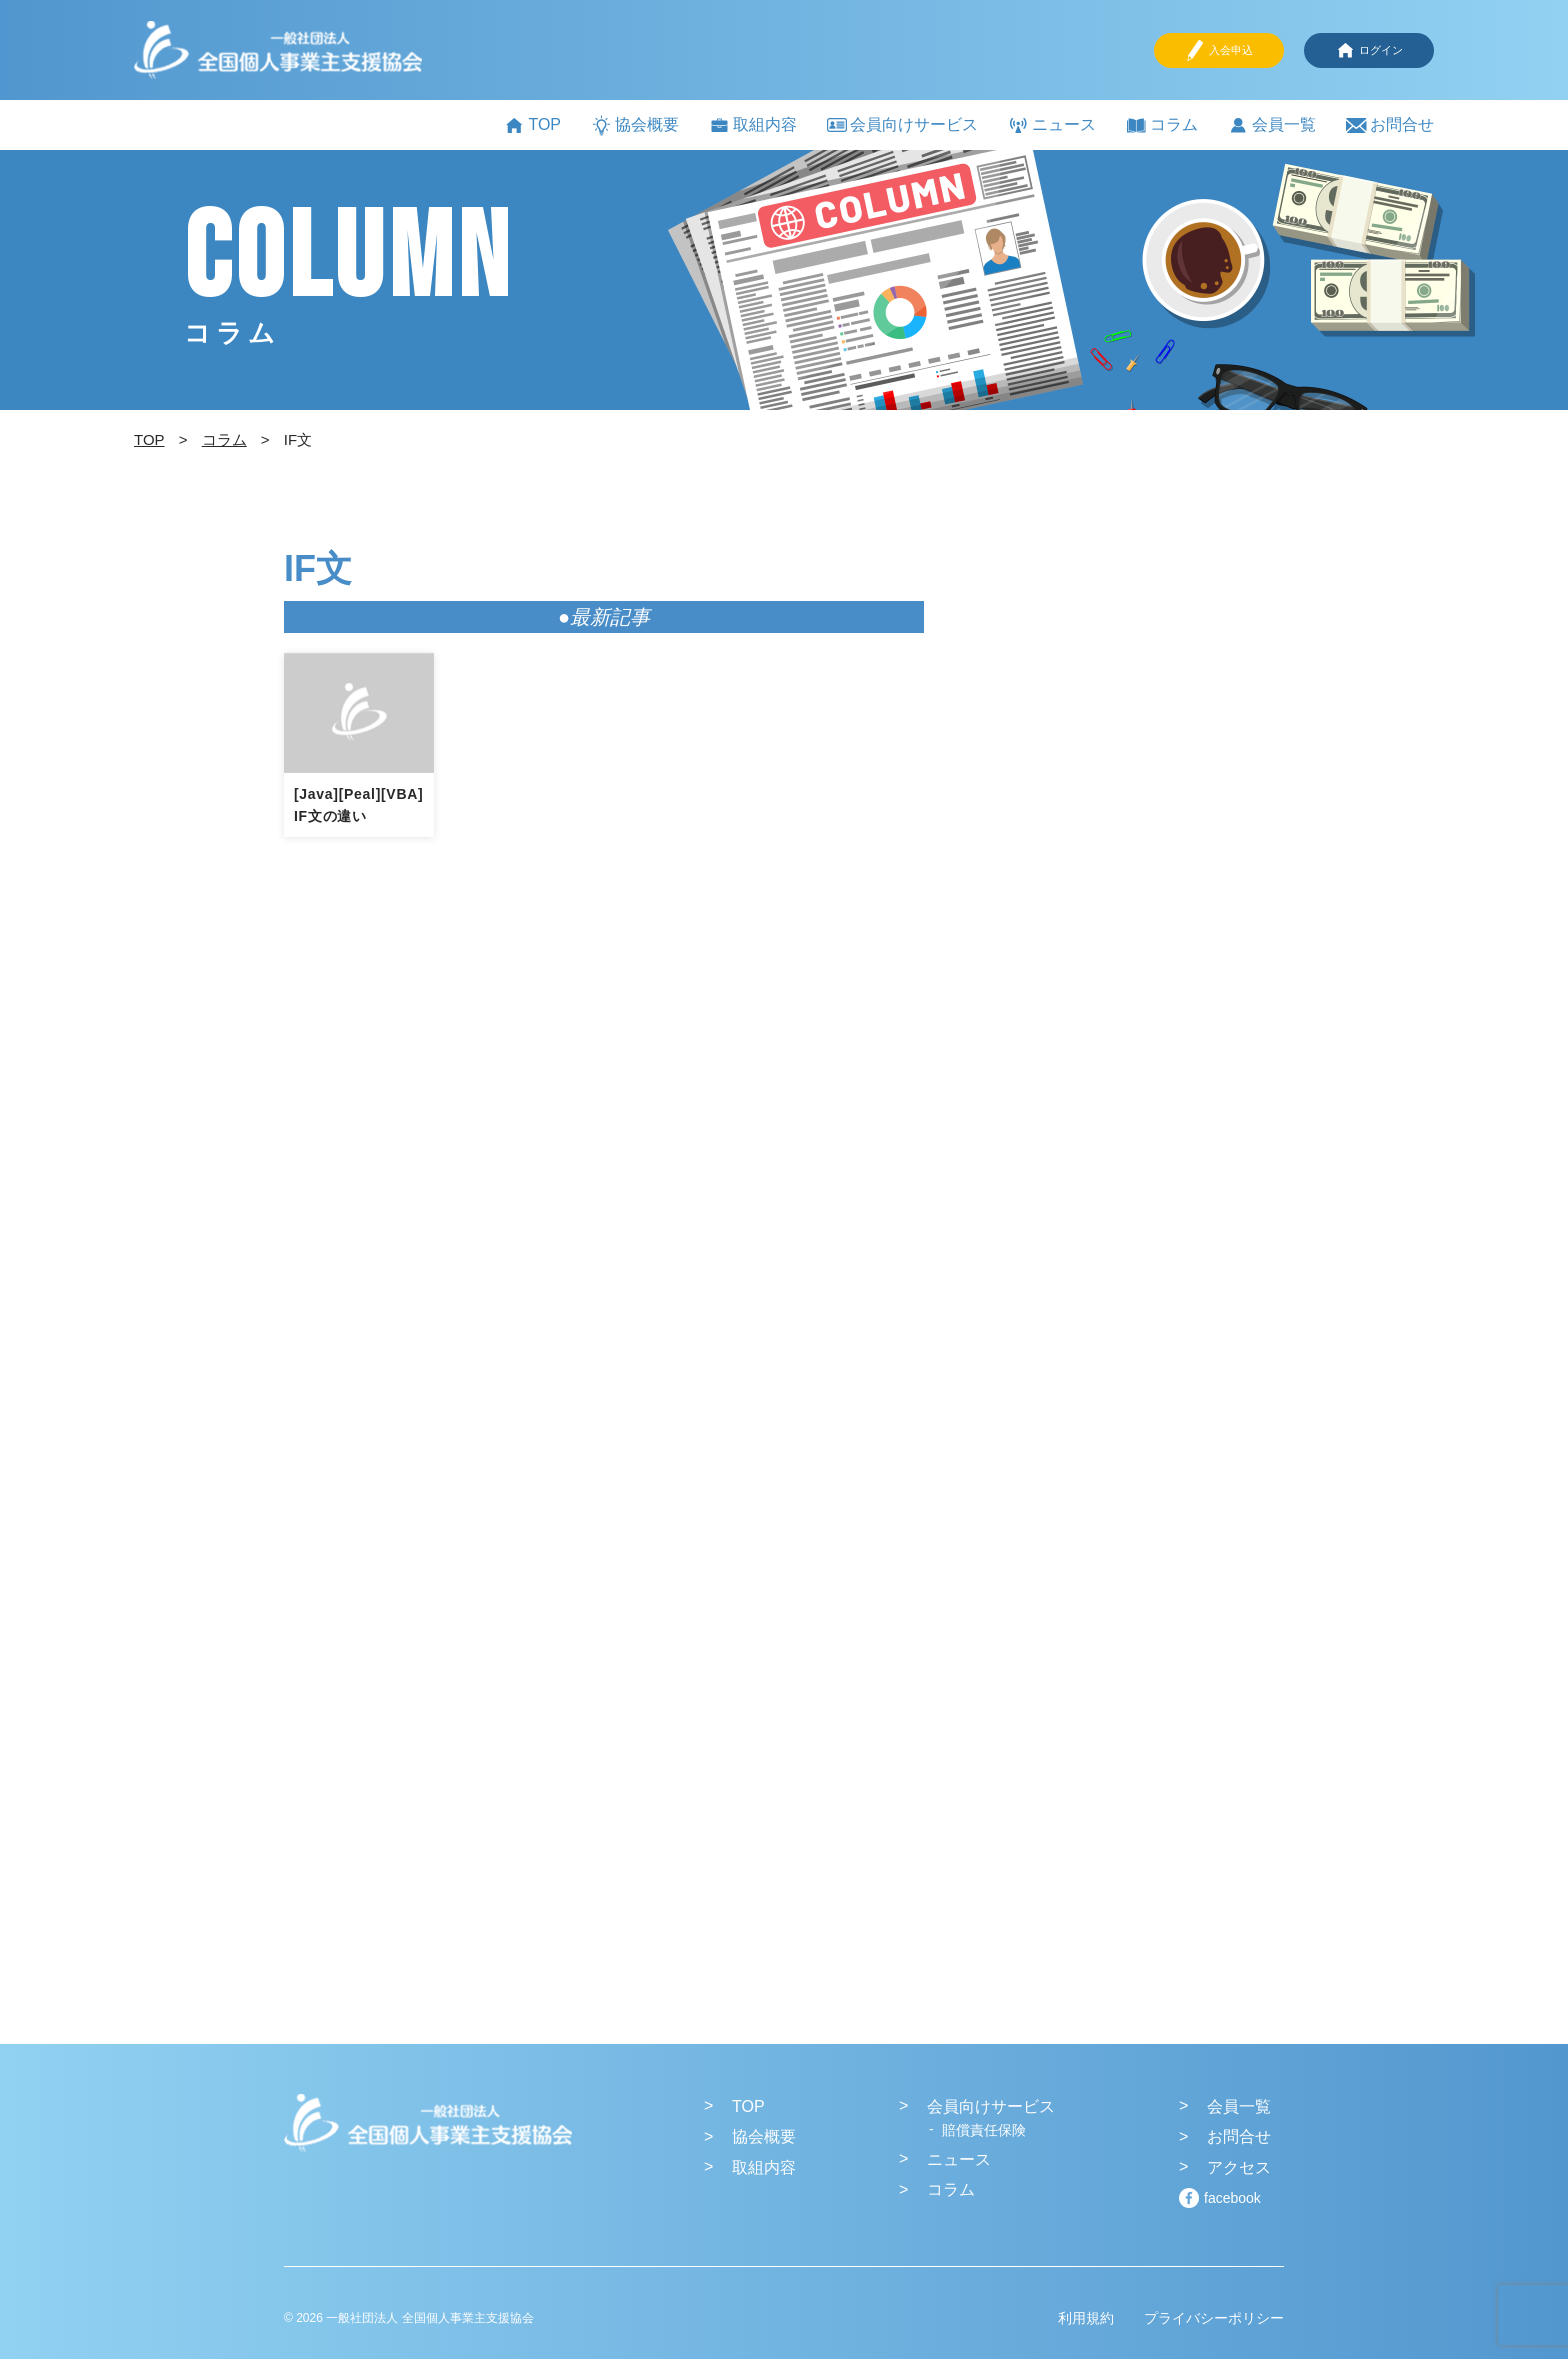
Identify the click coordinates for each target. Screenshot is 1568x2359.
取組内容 (753, 125)
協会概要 (635, 125)
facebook (1232, 2198)
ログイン (1369, 50)
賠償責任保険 (984, 2130)
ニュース (1052, 125)
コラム (1162, 125)
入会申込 (1219, 50)
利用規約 (1086, 2318)
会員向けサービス (902, 124)
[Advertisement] (1134, 891)
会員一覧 (1272, 125)
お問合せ (1390, 125)
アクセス (1239, 2167)
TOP (532, 125)
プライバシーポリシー (1214, 2318)
